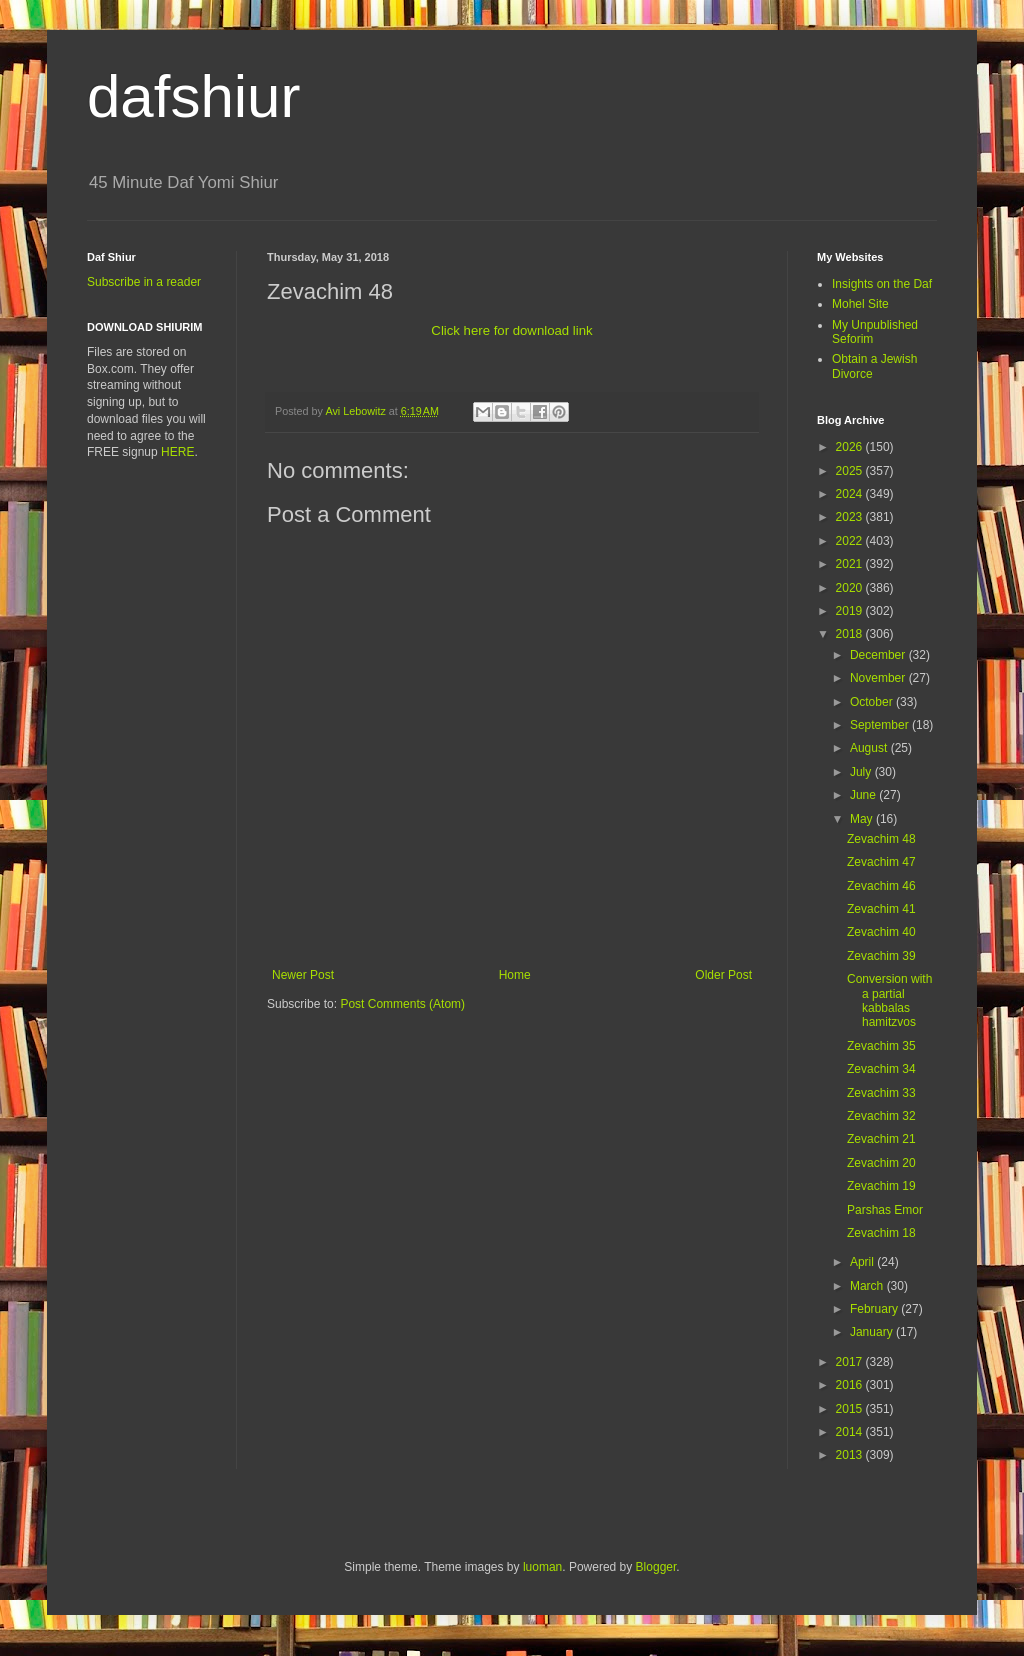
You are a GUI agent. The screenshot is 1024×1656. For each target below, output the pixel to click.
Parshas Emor (885, 1210)
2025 (851, 471)
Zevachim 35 (881, 1046)
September (881, 725)
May (863, 819)
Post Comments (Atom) (402, 1004)
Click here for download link (511, 330)
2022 (851, 541)
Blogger (656, 1567)
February (875, 1309)
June (864, 795)
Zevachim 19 (881, 1186)
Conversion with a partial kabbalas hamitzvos (889, 1000)
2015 (851, 1409)
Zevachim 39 (881, 956)
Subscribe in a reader (144, 282)
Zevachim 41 (881, 909)
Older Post (723, 975)
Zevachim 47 (881, 862)
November (879, 678)
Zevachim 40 (881, 932)
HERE (177, 452)
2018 (851, 634)
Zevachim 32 (881, 1116)
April (863, 1262)
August (870, 748)
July (862, 772)
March (868, 1286)
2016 (851, 1385)
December (879, 655)
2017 (851, 1362)
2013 (851, 1455)
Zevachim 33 (881, 1093)
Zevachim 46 (881, 886)
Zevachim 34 (881, 1069)
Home (515, 975)
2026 (851, 447)
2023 (851, 517)
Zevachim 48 (881, 839)
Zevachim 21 (881, 1139)
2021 (851, 564)
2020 (851, 588)
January (873, 1332)
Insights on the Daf (882, 284)
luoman (542, 1567)
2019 (851, 611)
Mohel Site (860, 304)
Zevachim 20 (881, 1163)
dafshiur (193, 96)
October (873, 702)
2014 (851, 1432)
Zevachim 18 (881, 1233)
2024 (851, 494)
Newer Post (303, 975)
